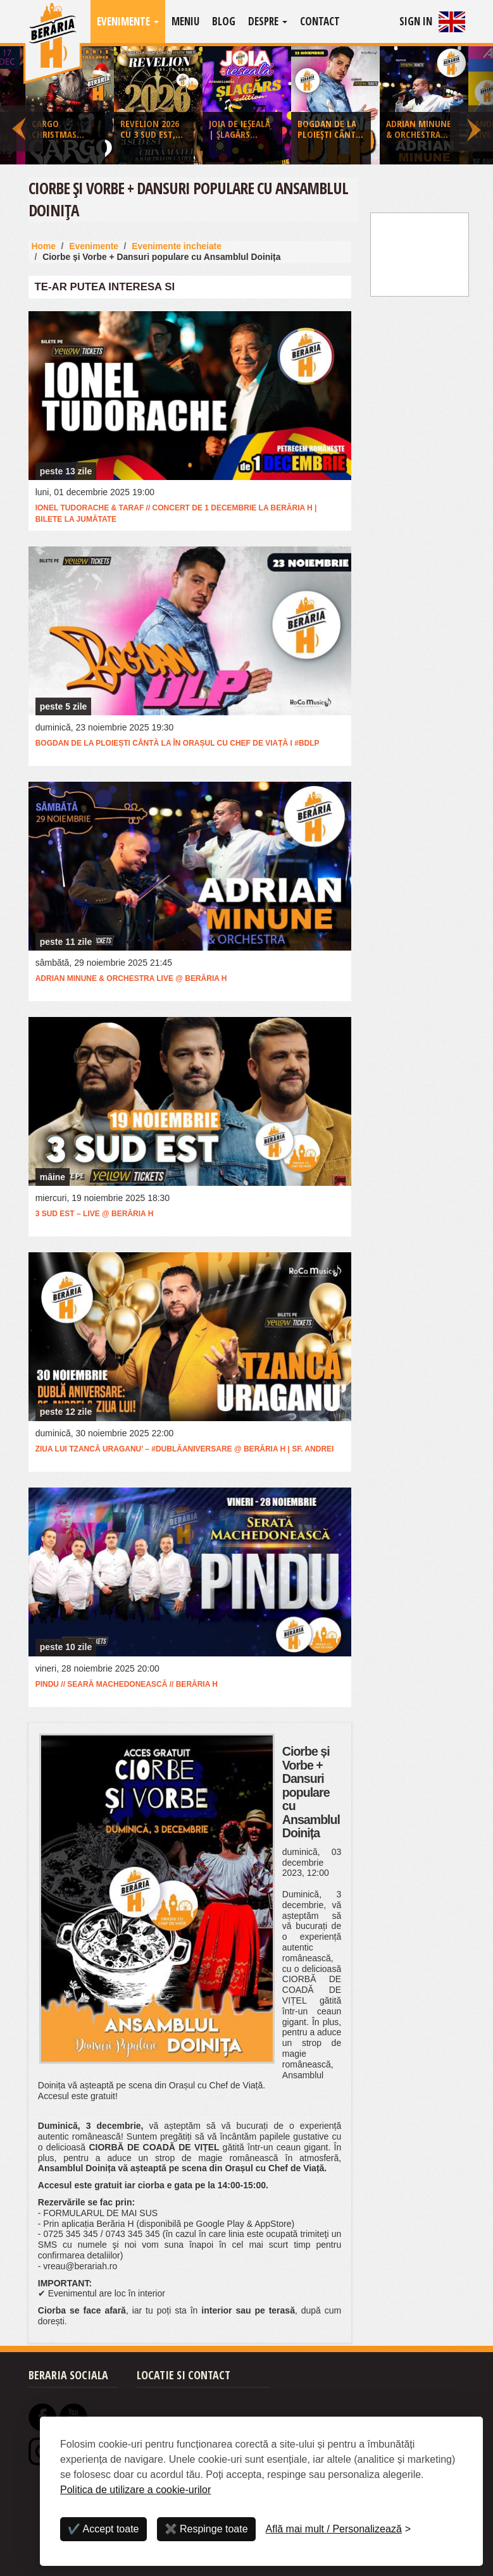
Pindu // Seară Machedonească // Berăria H (126, 1684)
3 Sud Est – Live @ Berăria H (94, 1213)
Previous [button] (21, 105)
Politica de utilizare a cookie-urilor (135, 2489)
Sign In (415, 21)
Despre (267, 21)
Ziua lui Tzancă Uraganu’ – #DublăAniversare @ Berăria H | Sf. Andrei (184, 1449)
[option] (247, 108)
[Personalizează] (338, 2529)
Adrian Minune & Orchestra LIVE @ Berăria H (131, 978)
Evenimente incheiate (177, 246)
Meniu (185, 21)
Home (44, 246)
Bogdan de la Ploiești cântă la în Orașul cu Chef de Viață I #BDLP (177, 743)
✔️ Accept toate (103, 2529)
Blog (223, 21)
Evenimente (128, 21)
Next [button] (471, 105)
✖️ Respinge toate (206, 2529)
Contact (320, 21)
